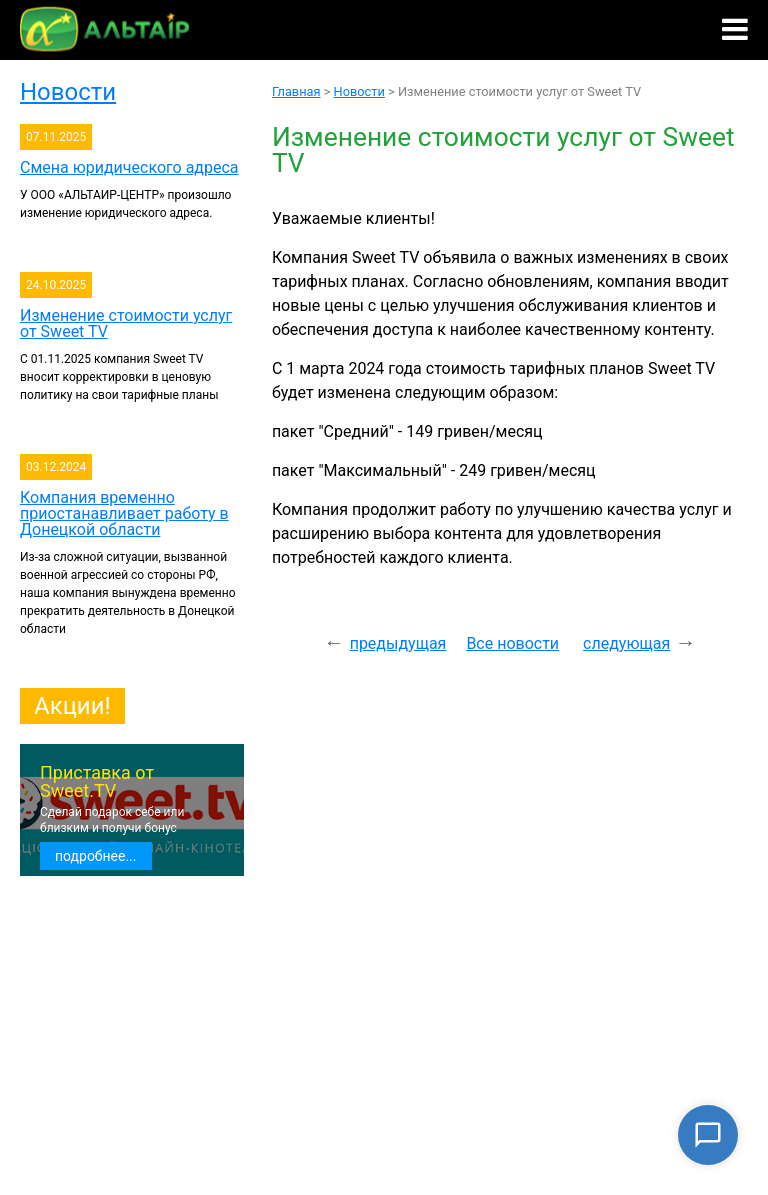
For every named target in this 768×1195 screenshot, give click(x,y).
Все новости (512, 643)
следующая (626, 643)
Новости (68, 92)
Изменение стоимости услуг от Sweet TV (126, 323)
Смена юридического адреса (129, 167)
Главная (296, 91)
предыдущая (398, 643)
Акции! (72, 706)
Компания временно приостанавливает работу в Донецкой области (124, 513)
